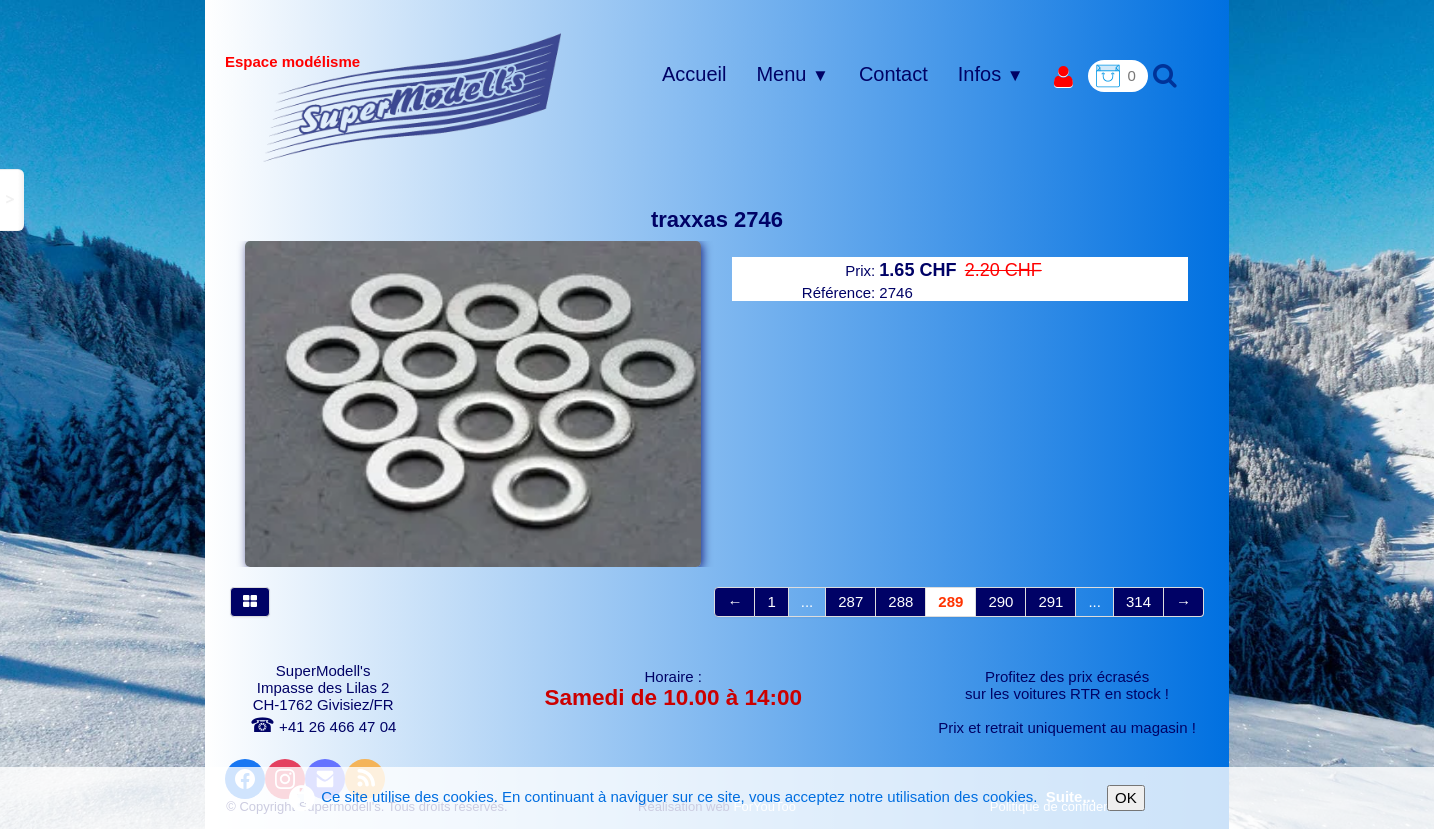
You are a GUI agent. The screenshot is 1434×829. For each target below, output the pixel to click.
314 (1138, 601)
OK (1126, 797)
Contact (893, 74)
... (807, 601)
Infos (991, 74)
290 (1000, 601)
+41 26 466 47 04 (323, 726)
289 (950, 601)
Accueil (694, 74)
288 (900, 601)
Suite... (1070, 796)
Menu (792, 74)
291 (1050, 601)
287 (850, 601)
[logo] (412, 97)
